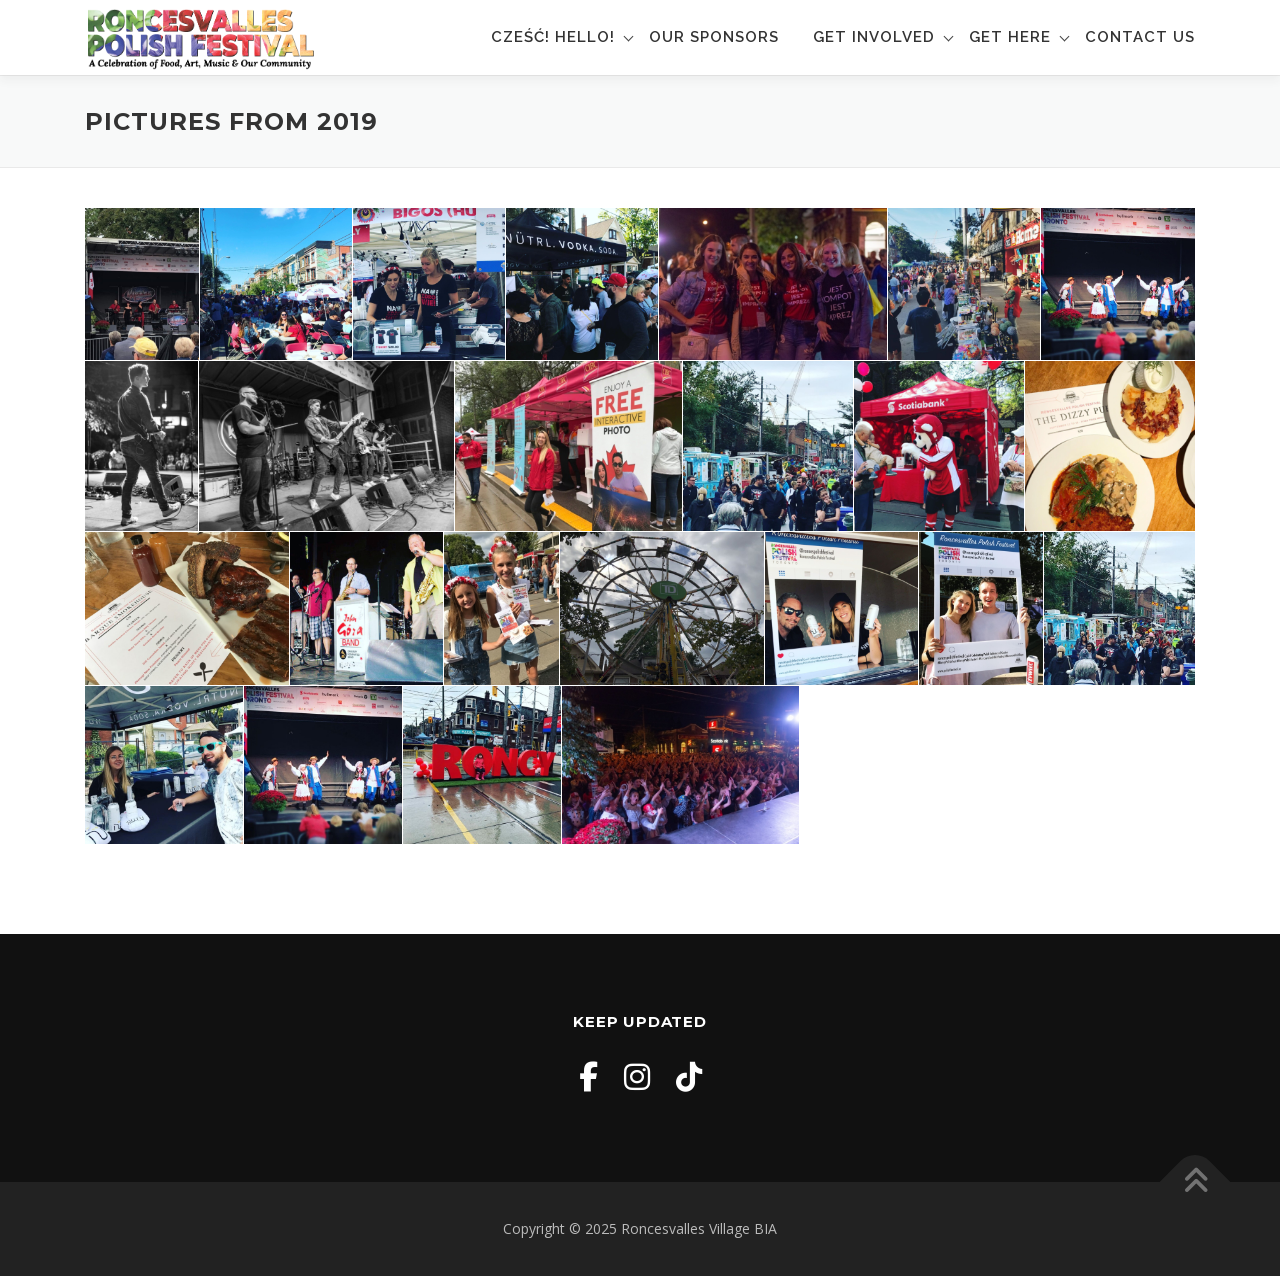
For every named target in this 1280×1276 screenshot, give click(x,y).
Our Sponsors (714, 37)
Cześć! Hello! (553, 37)
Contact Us (1140, 37)
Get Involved (874, 37)
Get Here (1010, 37)
